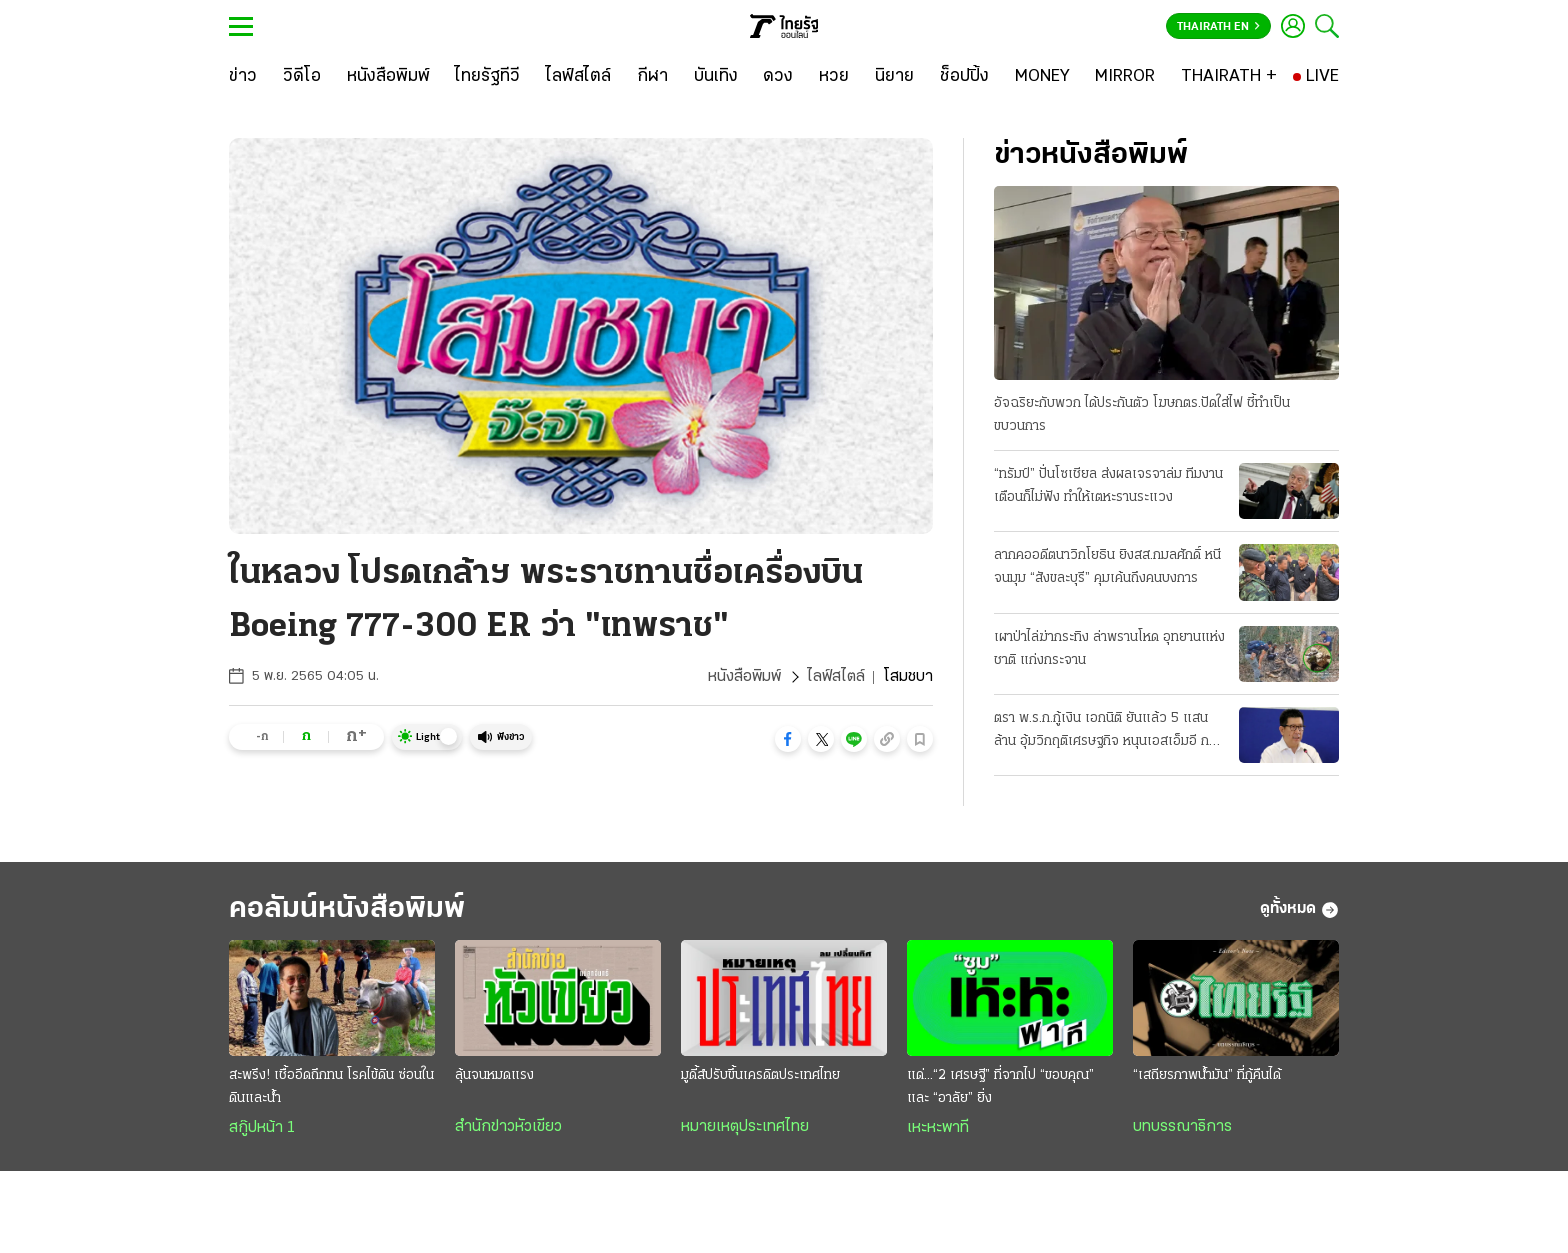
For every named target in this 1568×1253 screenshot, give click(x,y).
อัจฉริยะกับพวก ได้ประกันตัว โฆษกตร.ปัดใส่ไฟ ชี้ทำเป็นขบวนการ (1142, 415)
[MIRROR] (1125, 77)
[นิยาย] (894, 77)
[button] (788, 739)
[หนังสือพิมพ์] (388, 77)
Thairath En (1218, 27)
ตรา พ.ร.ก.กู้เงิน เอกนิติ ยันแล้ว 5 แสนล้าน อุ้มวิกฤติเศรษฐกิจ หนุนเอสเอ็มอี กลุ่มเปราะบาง (1109, 732)
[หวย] (834, 77)
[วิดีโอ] (302, 77)
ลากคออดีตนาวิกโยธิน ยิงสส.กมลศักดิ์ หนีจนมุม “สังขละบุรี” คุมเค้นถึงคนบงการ (1107, 567)
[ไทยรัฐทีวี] (487, 77)
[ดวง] (778, 77)
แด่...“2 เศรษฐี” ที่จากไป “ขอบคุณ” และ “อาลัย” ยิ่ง (1000, 1087)
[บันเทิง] (716, 77)
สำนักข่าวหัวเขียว (508, 1127)
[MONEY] (1042, 77)
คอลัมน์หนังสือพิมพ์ (347, 909)
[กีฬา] (652, 77)
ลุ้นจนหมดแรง (494, 1075)
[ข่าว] (243, 77)
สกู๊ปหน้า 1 (262, 1128)
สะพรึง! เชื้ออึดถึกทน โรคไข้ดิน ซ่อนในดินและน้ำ (331, 1087)
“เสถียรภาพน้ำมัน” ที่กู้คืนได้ (1207, 1075)
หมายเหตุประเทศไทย (745, 1127)
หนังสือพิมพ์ (744, 677)
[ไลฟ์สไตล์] (578, 77)
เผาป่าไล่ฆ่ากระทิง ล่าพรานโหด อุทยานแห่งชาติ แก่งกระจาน (1109, 649)
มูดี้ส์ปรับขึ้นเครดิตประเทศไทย (760, 1075)
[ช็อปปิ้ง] (964, 77)
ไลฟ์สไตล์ (836, 677)
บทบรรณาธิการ (1182, 1127)
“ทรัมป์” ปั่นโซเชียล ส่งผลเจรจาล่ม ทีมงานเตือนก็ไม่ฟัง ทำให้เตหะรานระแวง (1108, 486)
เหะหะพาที (938, 1128)
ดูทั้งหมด (1299, 910)
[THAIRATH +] (1229, 77)
